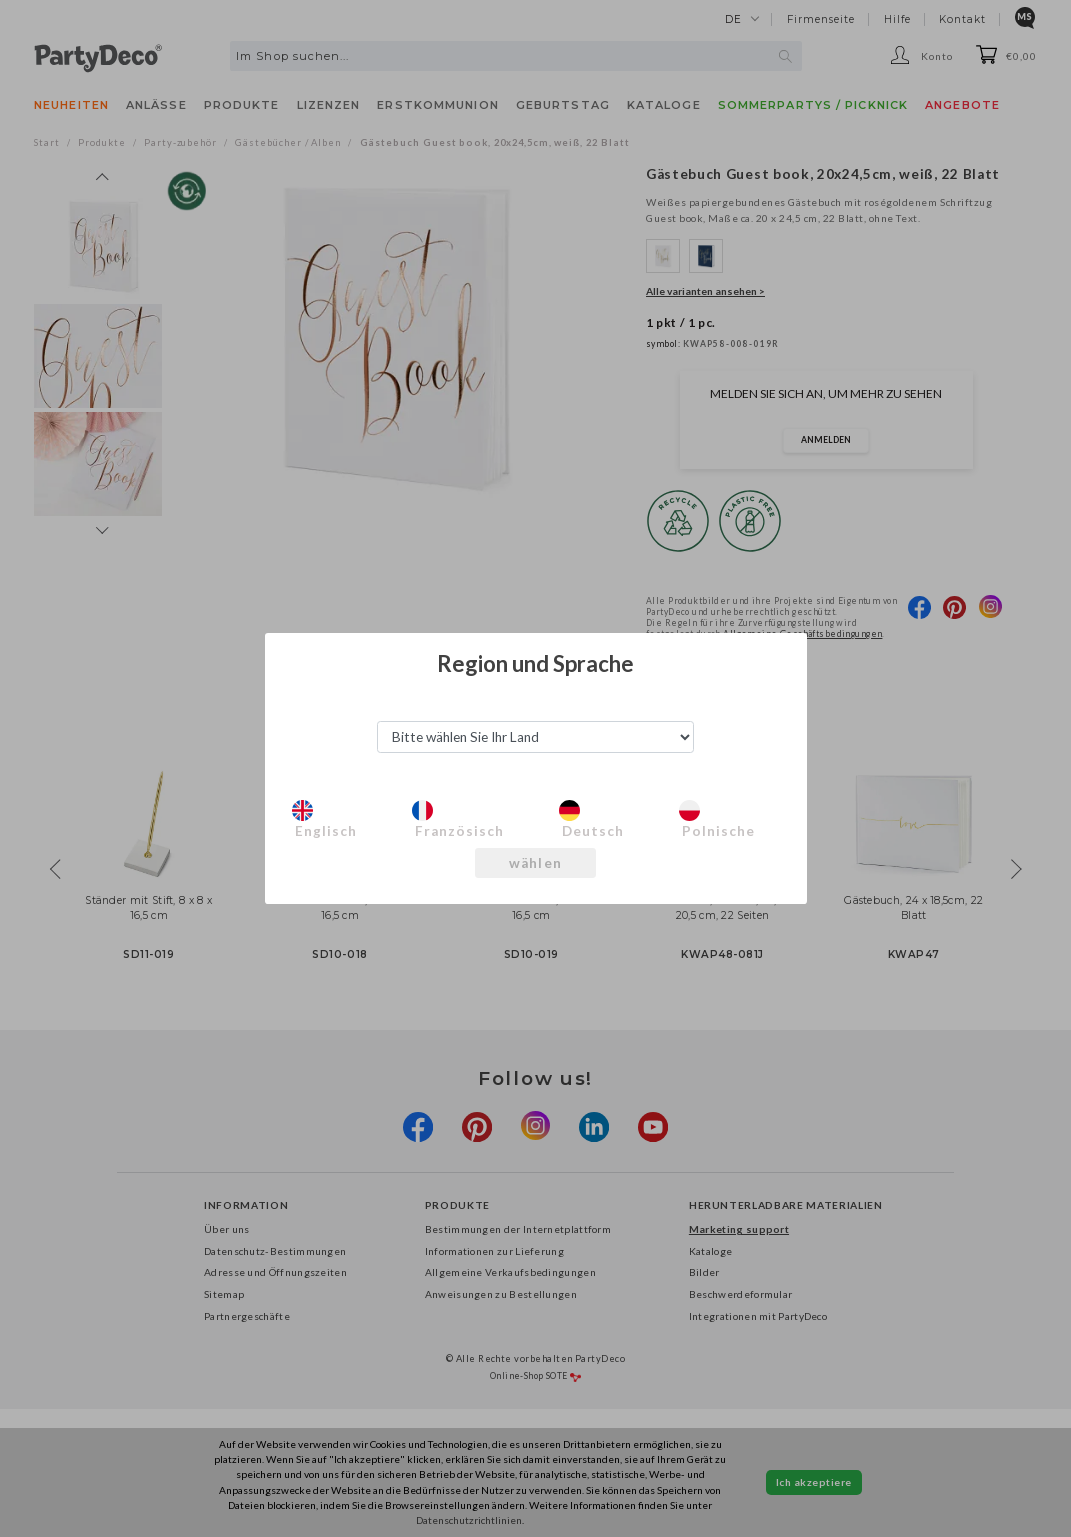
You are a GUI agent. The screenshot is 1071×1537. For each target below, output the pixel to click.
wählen (536, 863)
